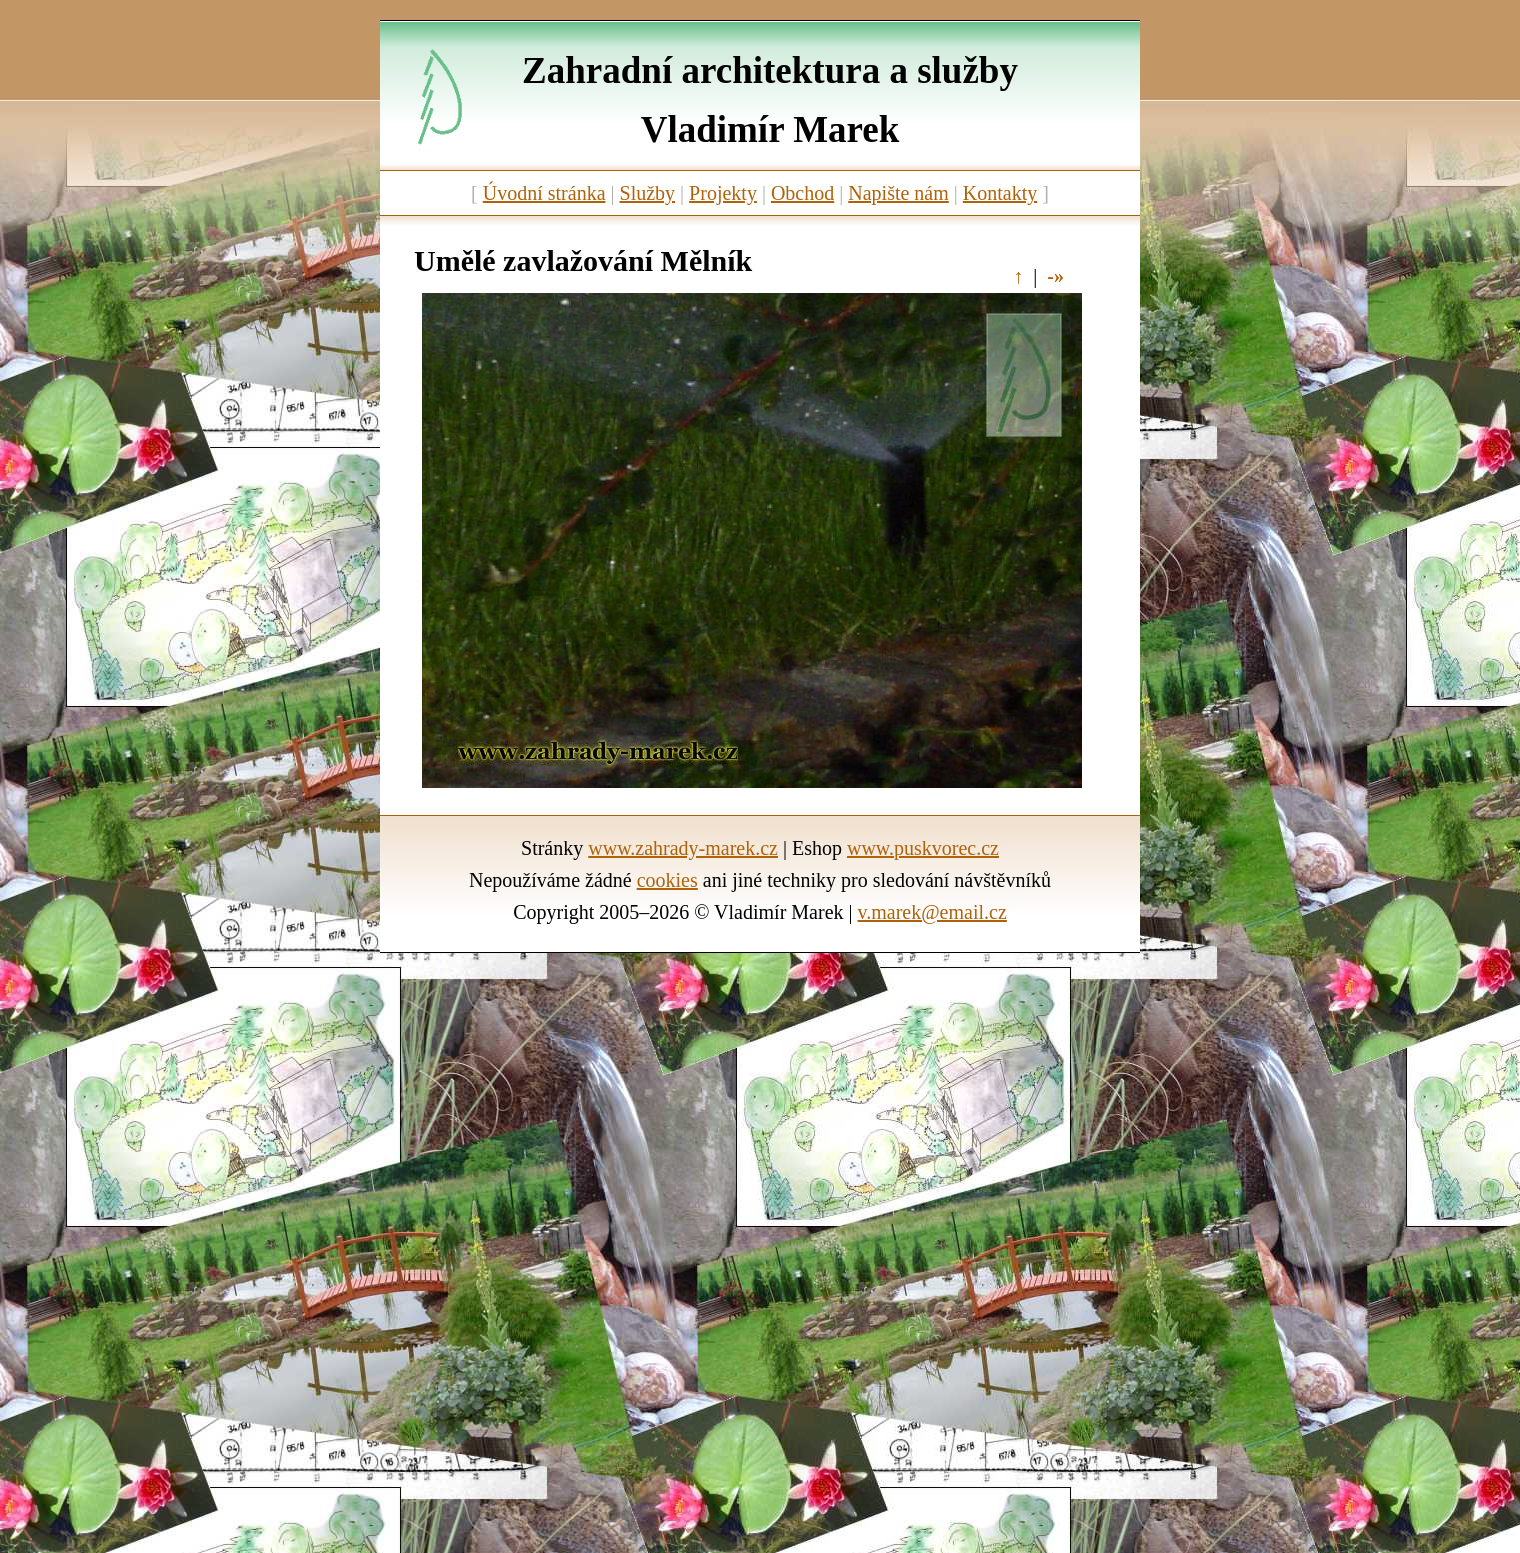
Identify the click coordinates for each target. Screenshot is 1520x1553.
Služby (648, 193)
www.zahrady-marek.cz (683, 848)
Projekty (723, 193)
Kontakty (1000, 193)
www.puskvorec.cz (923, 848)
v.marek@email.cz (932, 912)
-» (1055, 276)
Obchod (802, 193)
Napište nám (898, 193)
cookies (667, 880)
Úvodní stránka (544, 193)
